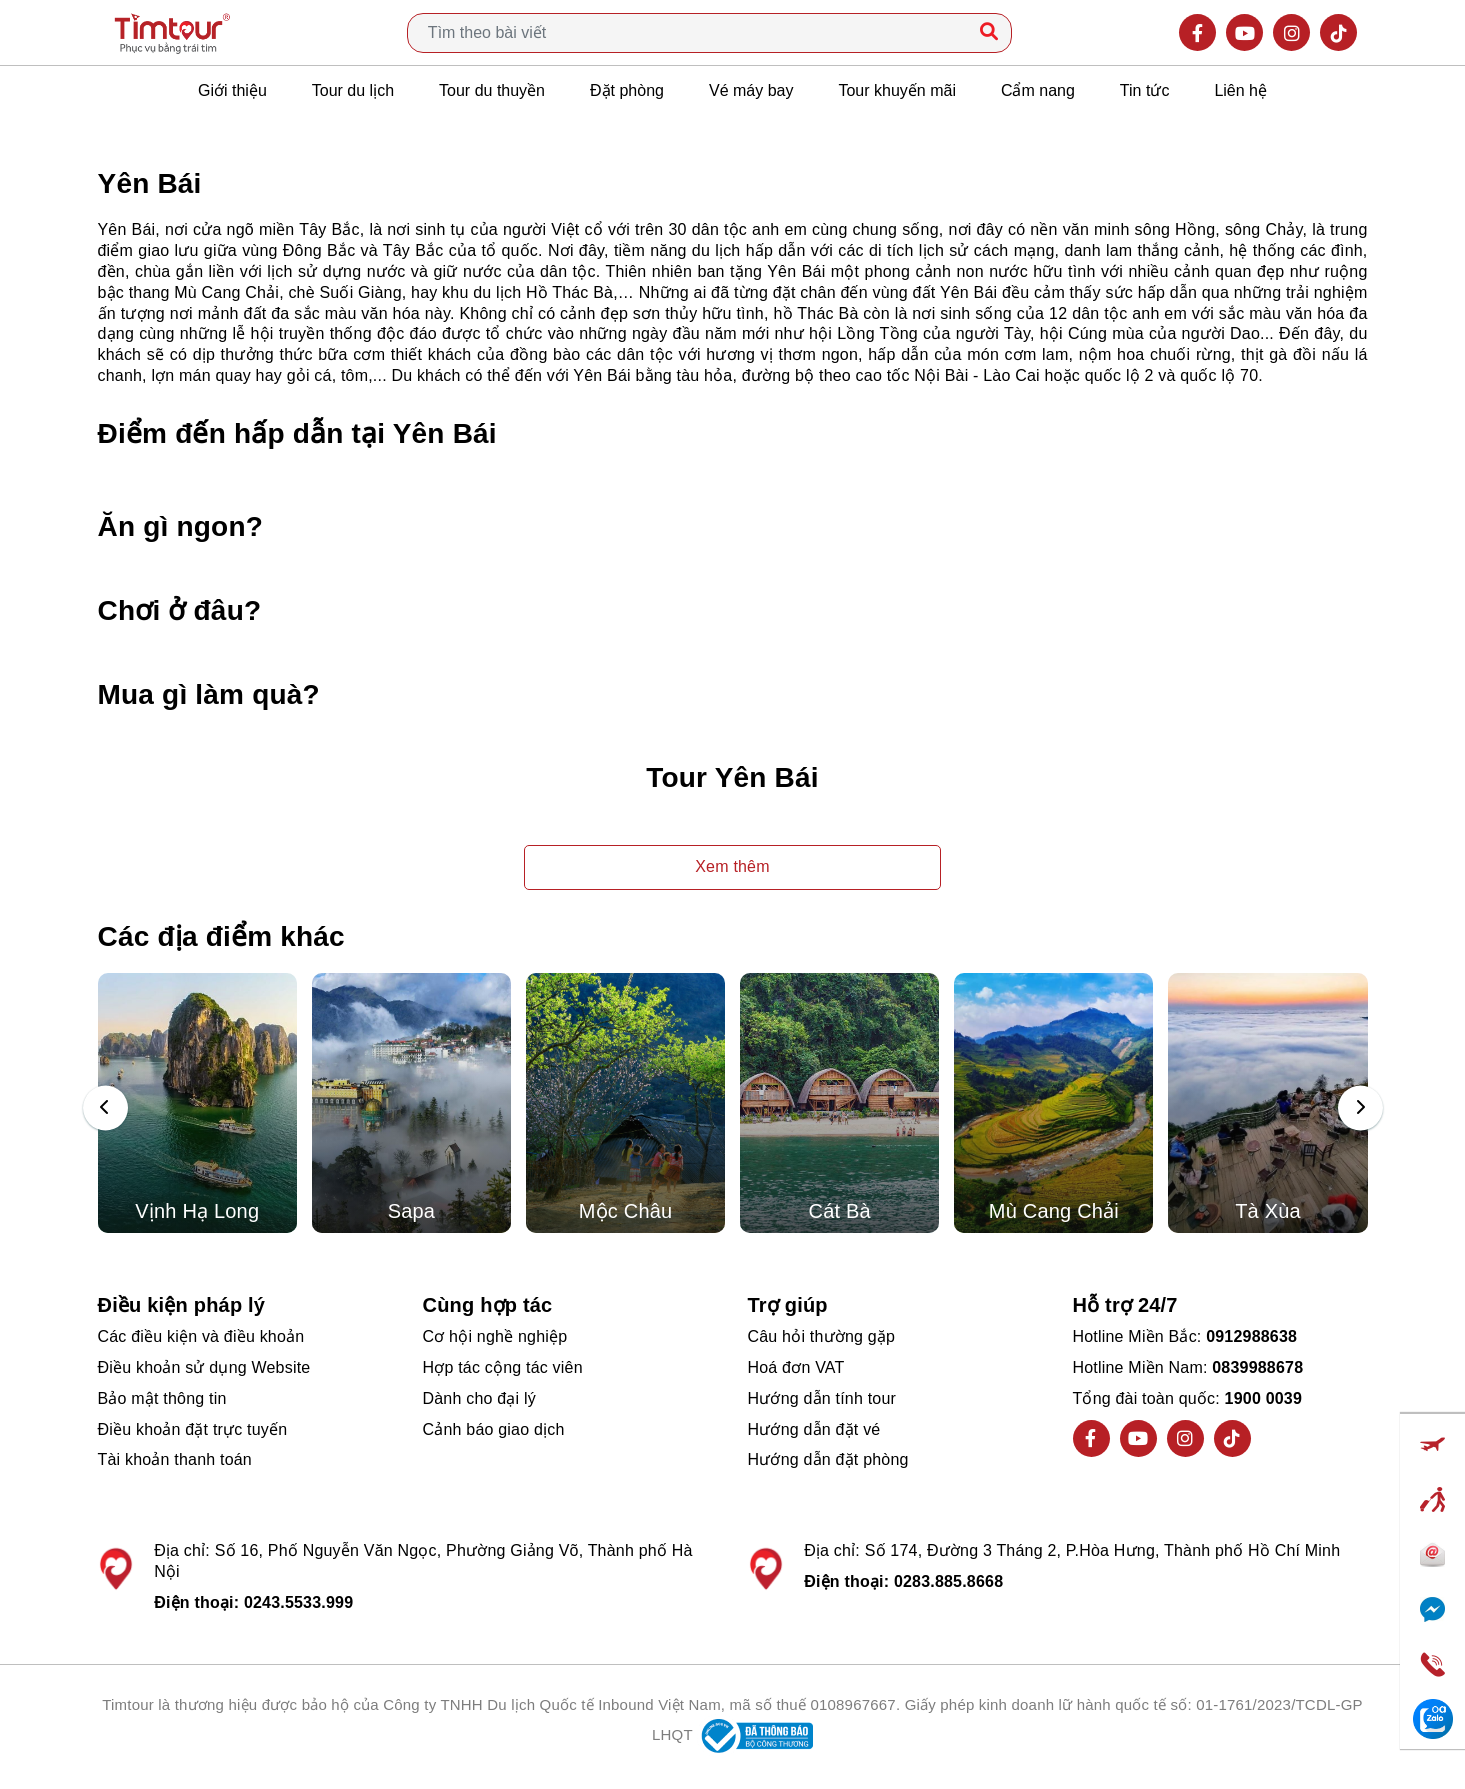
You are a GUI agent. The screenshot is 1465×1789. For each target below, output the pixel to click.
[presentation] (105, 1108)
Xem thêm (732, 866)
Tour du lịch (353, 90)
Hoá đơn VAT (796, 1367)
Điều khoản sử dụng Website (204, 1367)
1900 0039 (1263, 1398)
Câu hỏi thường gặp (822, 1336)
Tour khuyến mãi (897, 90)
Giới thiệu (232, 90)
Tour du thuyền (492, 90)
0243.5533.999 (298, 1602)
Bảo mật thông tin (162, 1398)
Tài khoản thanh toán (175, 1459)
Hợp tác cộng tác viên (503, 1367)
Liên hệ (1240, 90)
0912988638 (1251, 1336)
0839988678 (1257, 1367)
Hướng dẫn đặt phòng (828, 1459)
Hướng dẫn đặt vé (814, 1429)
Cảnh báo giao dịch (494, 1429)
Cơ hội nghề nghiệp (495, 1336)
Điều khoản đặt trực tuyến (193, 1429)
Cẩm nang (1038, 90)
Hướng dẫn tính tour (822, 1398)
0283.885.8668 (948, 1581)
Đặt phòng (627, 90)
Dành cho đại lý (479, 1398)
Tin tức (1145, 90)
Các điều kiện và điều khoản (201, 1336)
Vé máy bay (751, 90)
